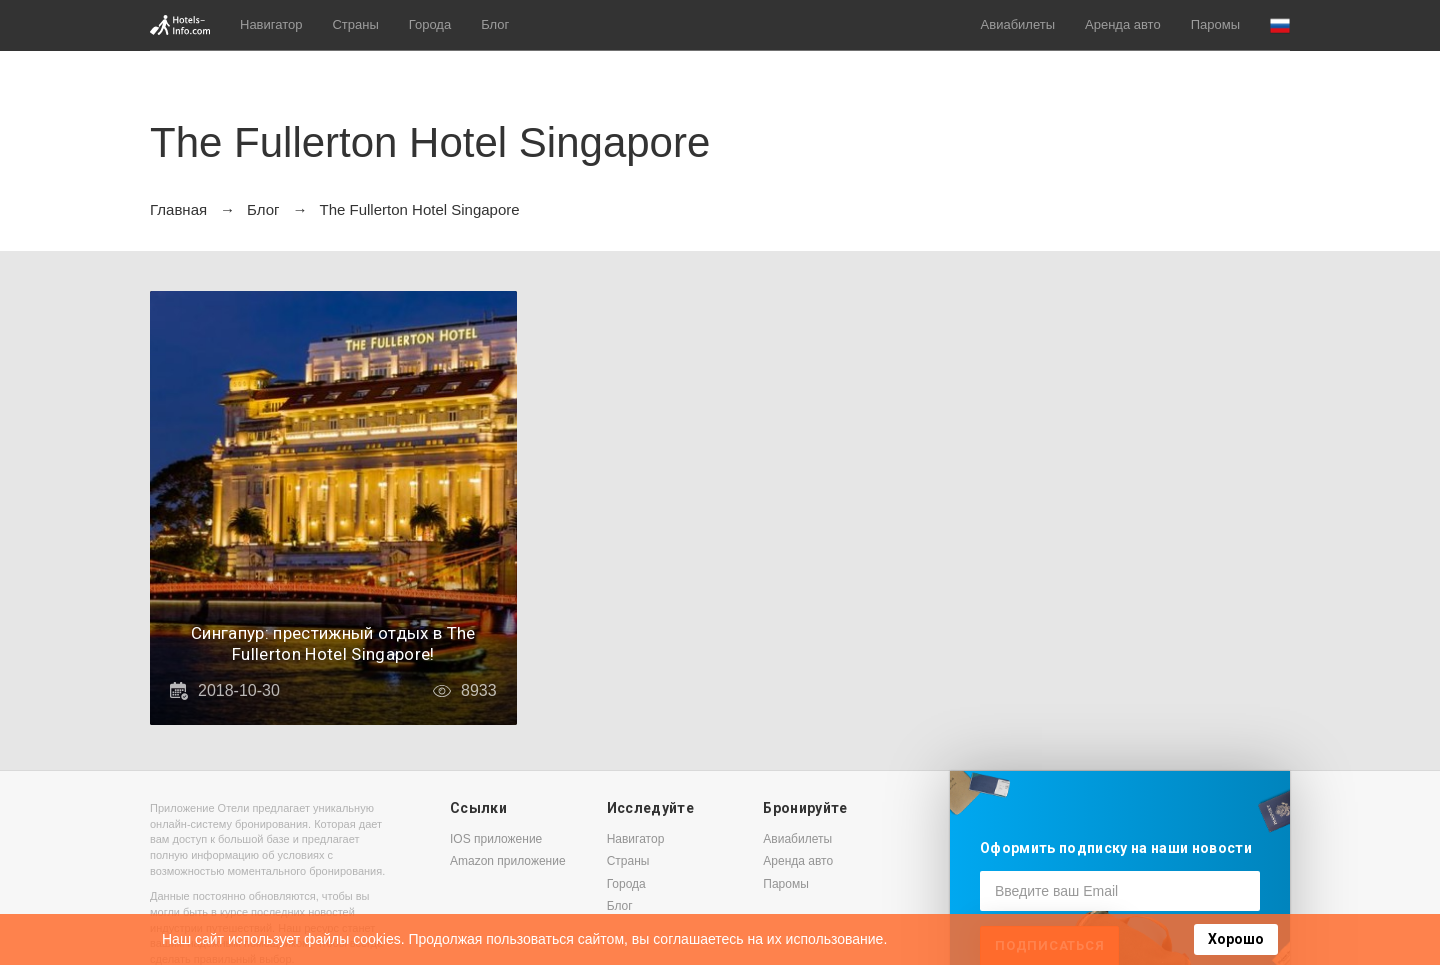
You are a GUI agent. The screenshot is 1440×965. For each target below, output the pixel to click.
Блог (495, 24)
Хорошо (1236, 939)
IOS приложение (496, 839)
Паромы (1215, 24)
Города (430, 24)
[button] (1280, 25)
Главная (178, 209)
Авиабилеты (1018, 24)
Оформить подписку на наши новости (1116, 848)
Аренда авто (1123, 24)
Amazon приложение (508, 861)
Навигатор (271, 24)
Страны (355, 24)
